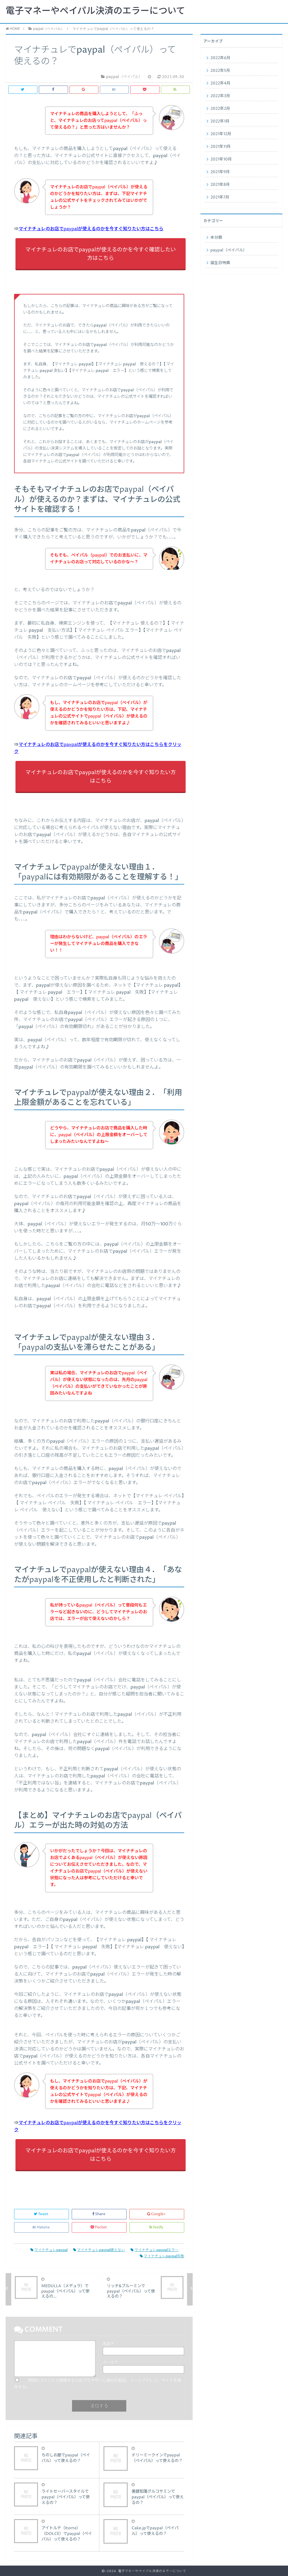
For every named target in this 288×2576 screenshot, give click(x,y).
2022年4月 (220, 83)
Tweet (41, 2214)
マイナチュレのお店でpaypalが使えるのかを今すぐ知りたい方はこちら (91, 229)
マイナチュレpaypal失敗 (162, 2256)
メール (110, 2362)
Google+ (156, 2214)
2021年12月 (220, 134)
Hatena (42, 2227)
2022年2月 (220, 108)
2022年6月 (220, 58)
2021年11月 (220, 146)
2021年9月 (220, 172)
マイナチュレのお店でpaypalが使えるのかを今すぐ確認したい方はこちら (100, 254)
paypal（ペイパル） (228, 250)
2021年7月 (219, 197)
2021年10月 (221, 159)
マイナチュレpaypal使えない (99, 2250)
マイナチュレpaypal (49, 2250)
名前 (108, 2344)
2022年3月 (220, 96)
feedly (156, 2227)
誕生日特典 (220, 262)
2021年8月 (220, 184)
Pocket (99, 2227)
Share (99, 2214)
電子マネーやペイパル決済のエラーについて (95, 11)
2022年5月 (220, 70)
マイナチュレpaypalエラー (154, 2250)
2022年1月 (220, 121)
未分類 (216, 237)
